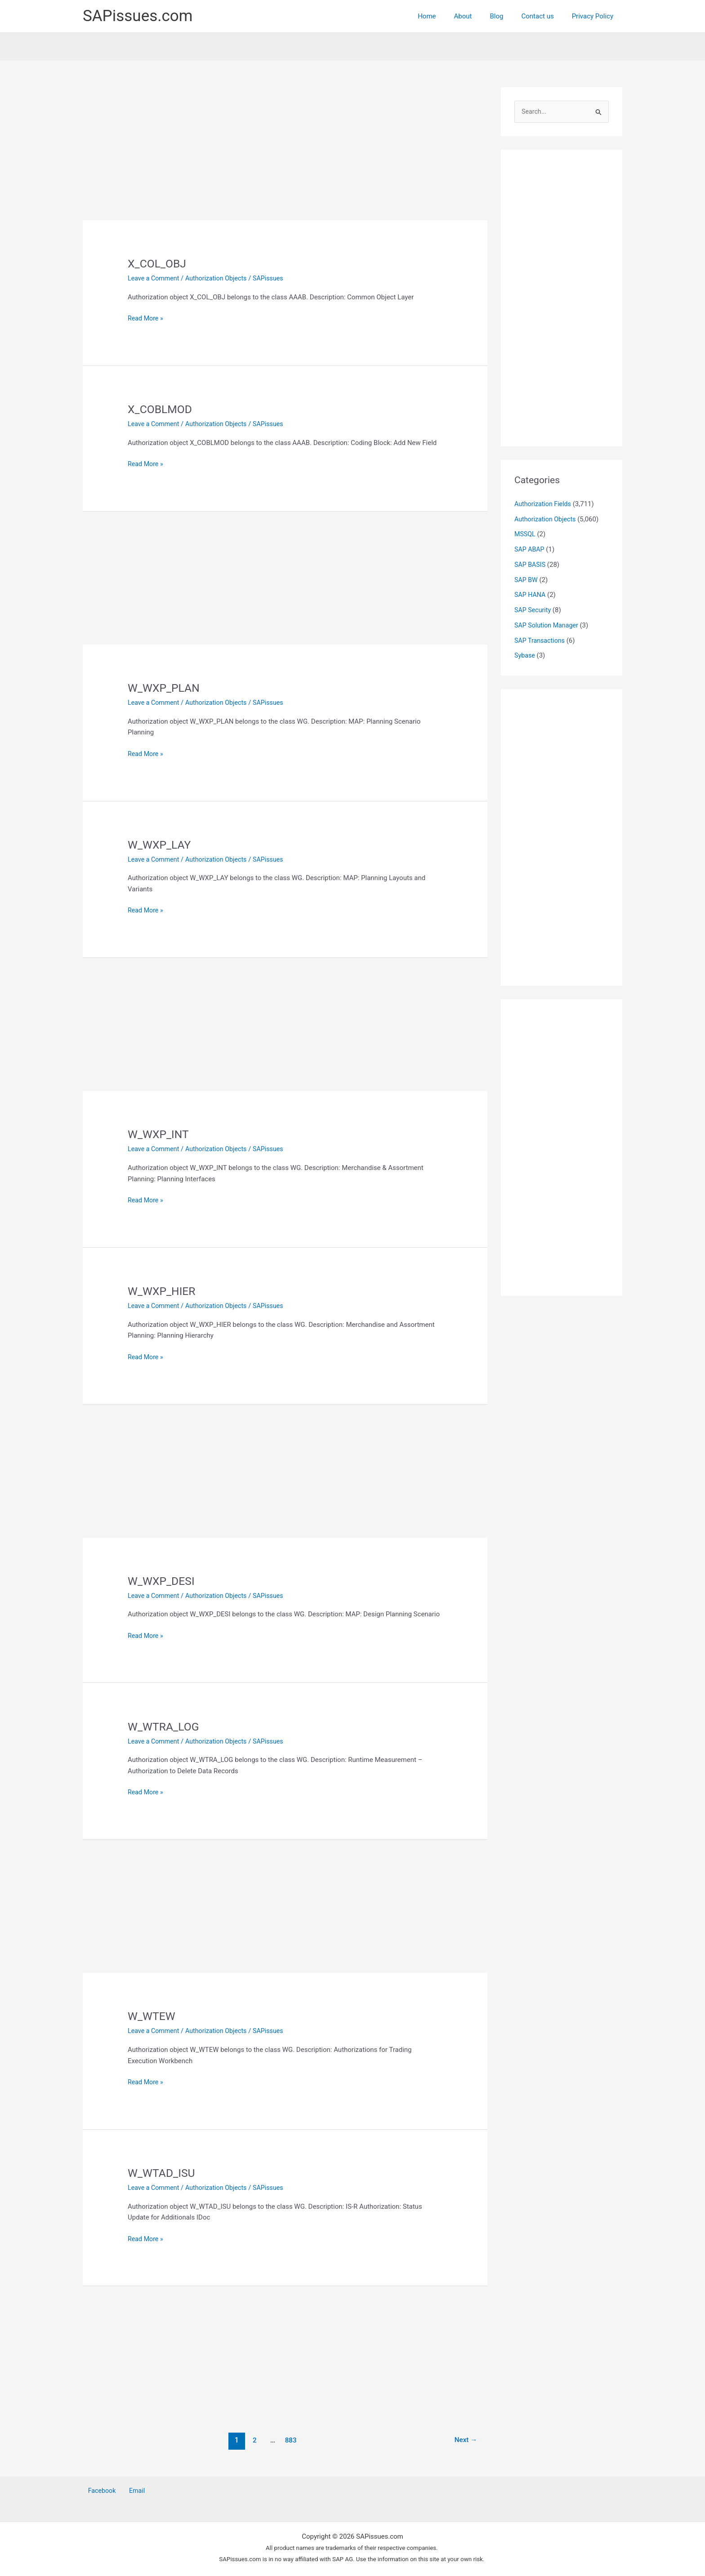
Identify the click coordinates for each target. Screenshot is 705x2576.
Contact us (544, 16)
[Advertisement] (285, 154)
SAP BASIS (530, 565)
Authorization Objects (220, 278)
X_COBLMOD (162, 409)
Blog (508, 16)
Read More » (146, 317)
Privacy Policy (595, 16)
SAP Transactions (540, 641)
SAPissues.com (137, 16)
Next (465, 2440)
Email (127, 2491)
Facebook (97, 2491)
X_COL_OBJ (158, 263)
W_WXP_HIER (163, 1291)
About (479, 16)
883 (290, 2440)
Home (447, 16)
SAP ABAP (530, 550)
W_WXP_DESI (163, 1581)
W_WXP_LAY (161, 844)
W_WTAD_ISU (163, 2173)
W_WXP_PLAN (165, 687)
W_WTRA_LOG (165, 1726)
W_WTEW (153, 2016)
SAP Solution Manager (548, 626)
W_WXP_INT (160, 1134)
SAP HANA (530, 596)
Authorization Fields (544, 504)
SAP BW (526, 580)
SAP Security (533, 611)
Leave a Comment (155, 278)
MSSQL (525, 535)
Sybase (525, 656)
